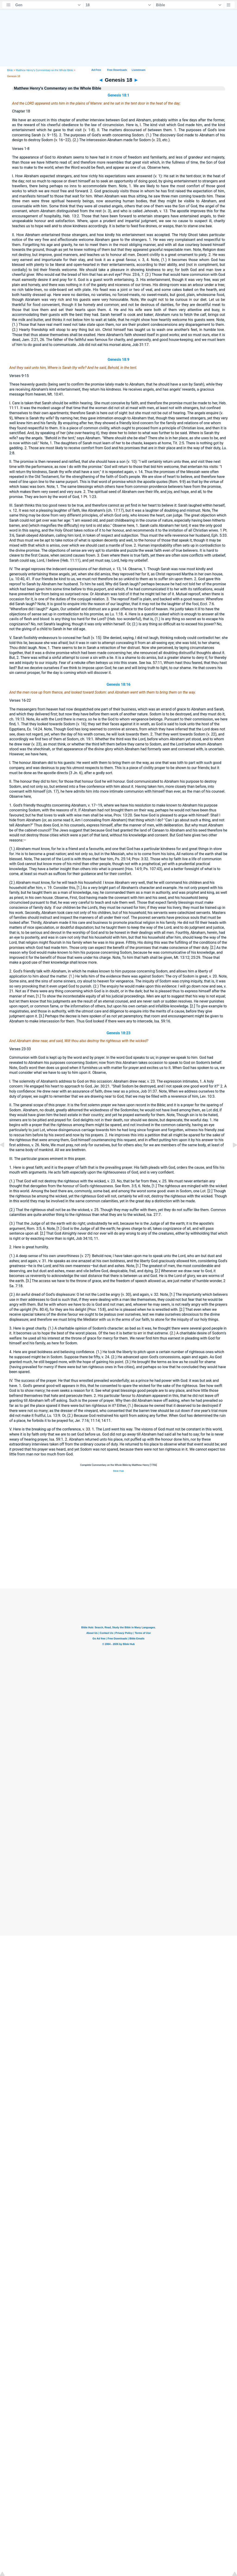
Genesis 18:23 (118, 1033)
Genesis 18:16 (118, 684)
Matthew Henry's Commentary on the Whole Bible (44, 70)
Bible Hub (118, 1471)
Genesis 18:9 (118, 359)
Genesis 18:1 (118, 95)
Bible (10, 70)
